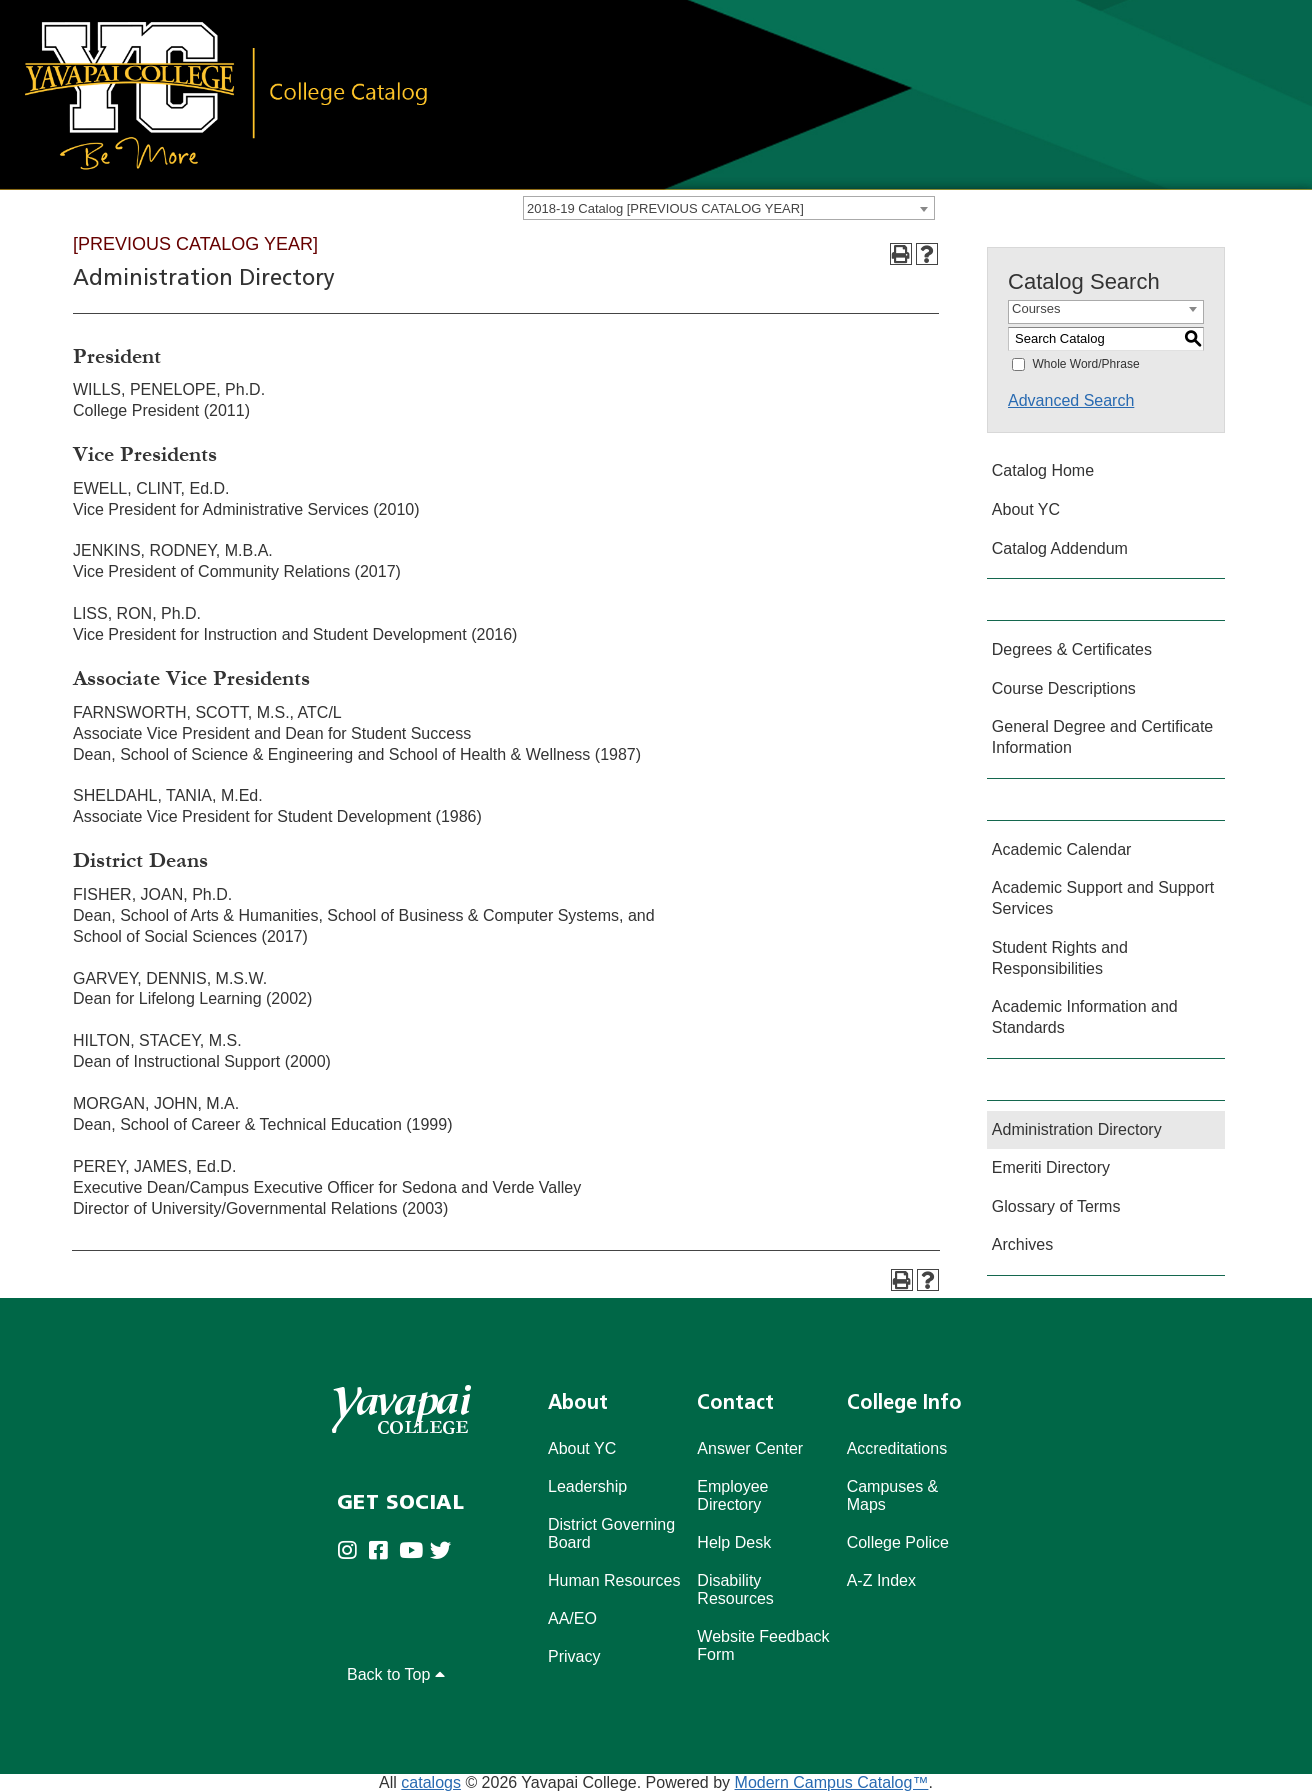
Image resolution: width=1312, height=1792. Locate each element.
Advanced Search (1071, 400)
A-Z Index (881, 1580)
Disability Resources (735, 1589)
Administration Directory (1077, 1129)
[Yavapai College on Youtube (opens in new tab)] (414, 1551)
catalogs (431, 1782)
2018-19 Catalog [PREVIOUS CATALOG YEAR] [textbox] (665, 208)
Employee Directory (732, 1495)
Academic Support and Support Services (1103, 898)
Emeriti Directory (1051, 1167)
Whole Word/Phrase (1085, 364)
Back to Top (396, 1674)
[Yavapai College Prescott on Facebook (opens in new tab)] (383, 1551)
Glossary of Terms (1056, 1206)
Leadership (587, 1486)
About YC (1026, 509)
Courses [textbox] (1036, 308)
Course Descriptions (1064, 688)
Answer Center (750, 1448)
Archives (1022, 1244)
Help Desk (734, 1542)
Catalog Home (1043, 470)
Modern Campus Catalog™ (832, 1782)
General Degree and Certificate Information (1102, 737)
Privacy (574, 1656)
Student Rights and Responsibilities (1060, 958)
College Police (898, 1542)
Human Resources (614, 1580)
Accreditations (897, 1448)
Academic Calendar (1062, 849)
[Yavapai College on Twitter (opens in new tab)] (445, 1551)
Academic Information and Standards (1085, 1017)
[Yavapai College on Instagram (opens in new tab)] (352, 1551)
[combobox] (729, 208)
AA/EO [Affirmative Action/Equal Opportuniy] (572, 1618)
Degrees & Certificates (1072, 649)
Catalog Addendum (1060, 548)
